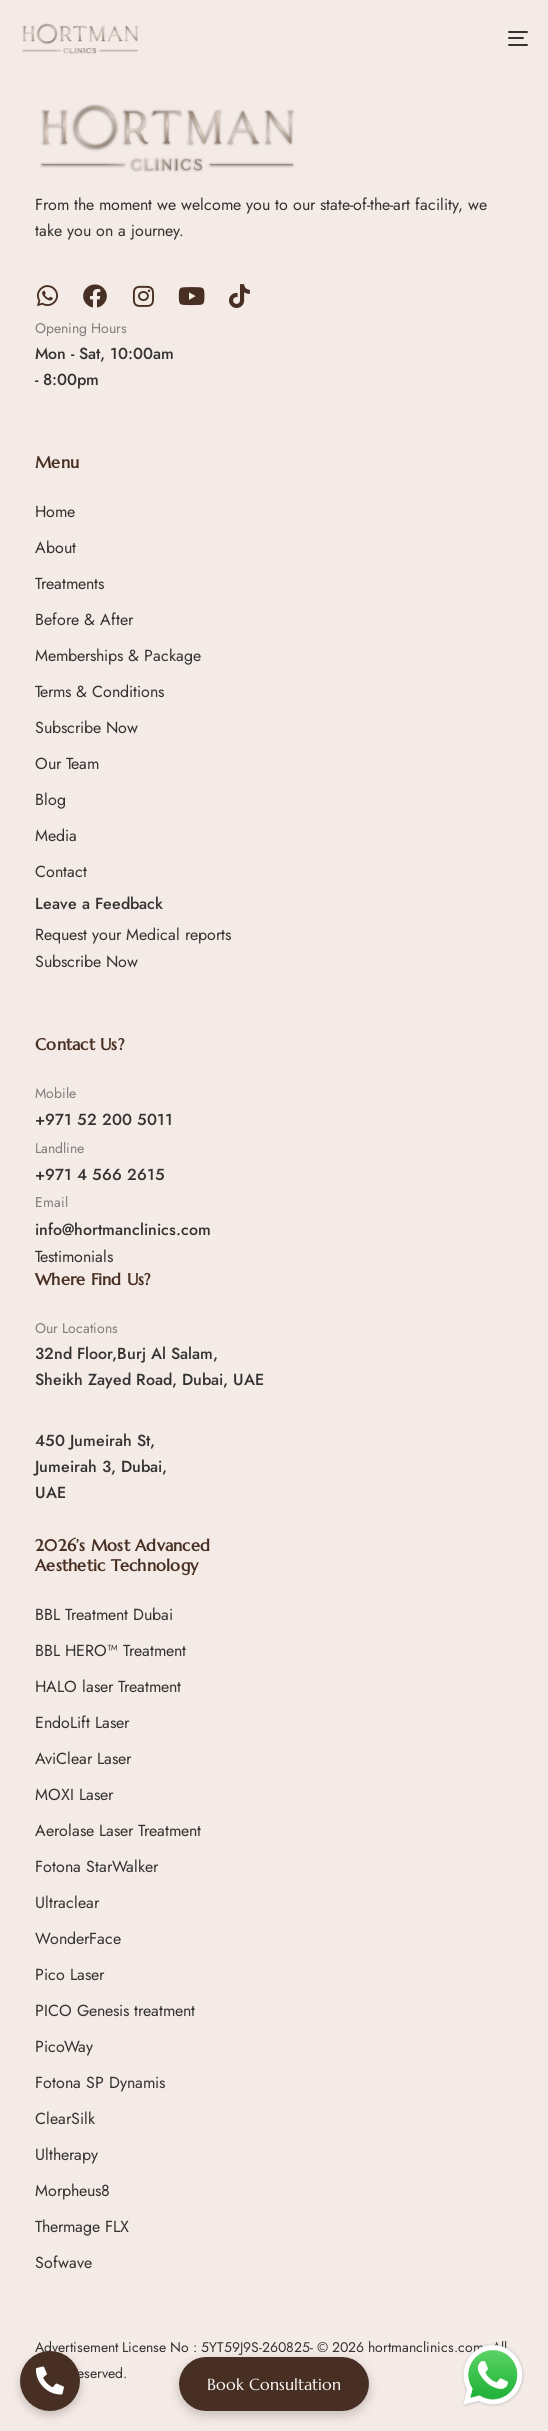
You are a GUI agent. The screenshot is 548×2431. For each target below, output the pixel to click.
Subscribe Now (86, 727)
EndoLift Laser (82, 1722)
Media (56, 835)
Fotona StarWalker (96, 1866)
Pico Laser (69, 1974)
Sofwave (63, 2262)
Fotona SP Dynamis (100, 2082)
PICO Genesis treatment (115, 2010)
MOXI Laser (74, 1794)
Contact (61, 871)
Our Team (67, 763)
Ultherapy (66, 2154)
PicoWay (64, 2046)
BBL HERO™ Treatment (110, 1650)
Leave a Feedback (99, 903)
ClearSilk (65, 2118)
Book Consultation (274, 2384)
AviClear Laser (83, 1758)
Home (55, 511)
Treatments (69, 583)
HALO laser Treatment (108, 1686)
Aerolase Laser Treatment (118, 1830)
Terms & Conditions (99, 691)
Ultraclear (67, 1902)
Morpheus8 (72, 2190)
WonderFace (78, 1938)
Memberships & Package (118, 655)
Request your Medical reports (133, 934)
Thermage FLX (82, 2226)
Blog (50, 799)
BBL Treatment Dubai (104, 1614)
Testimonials (74, 1256)
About (55, 547)
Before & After (84, 619)
